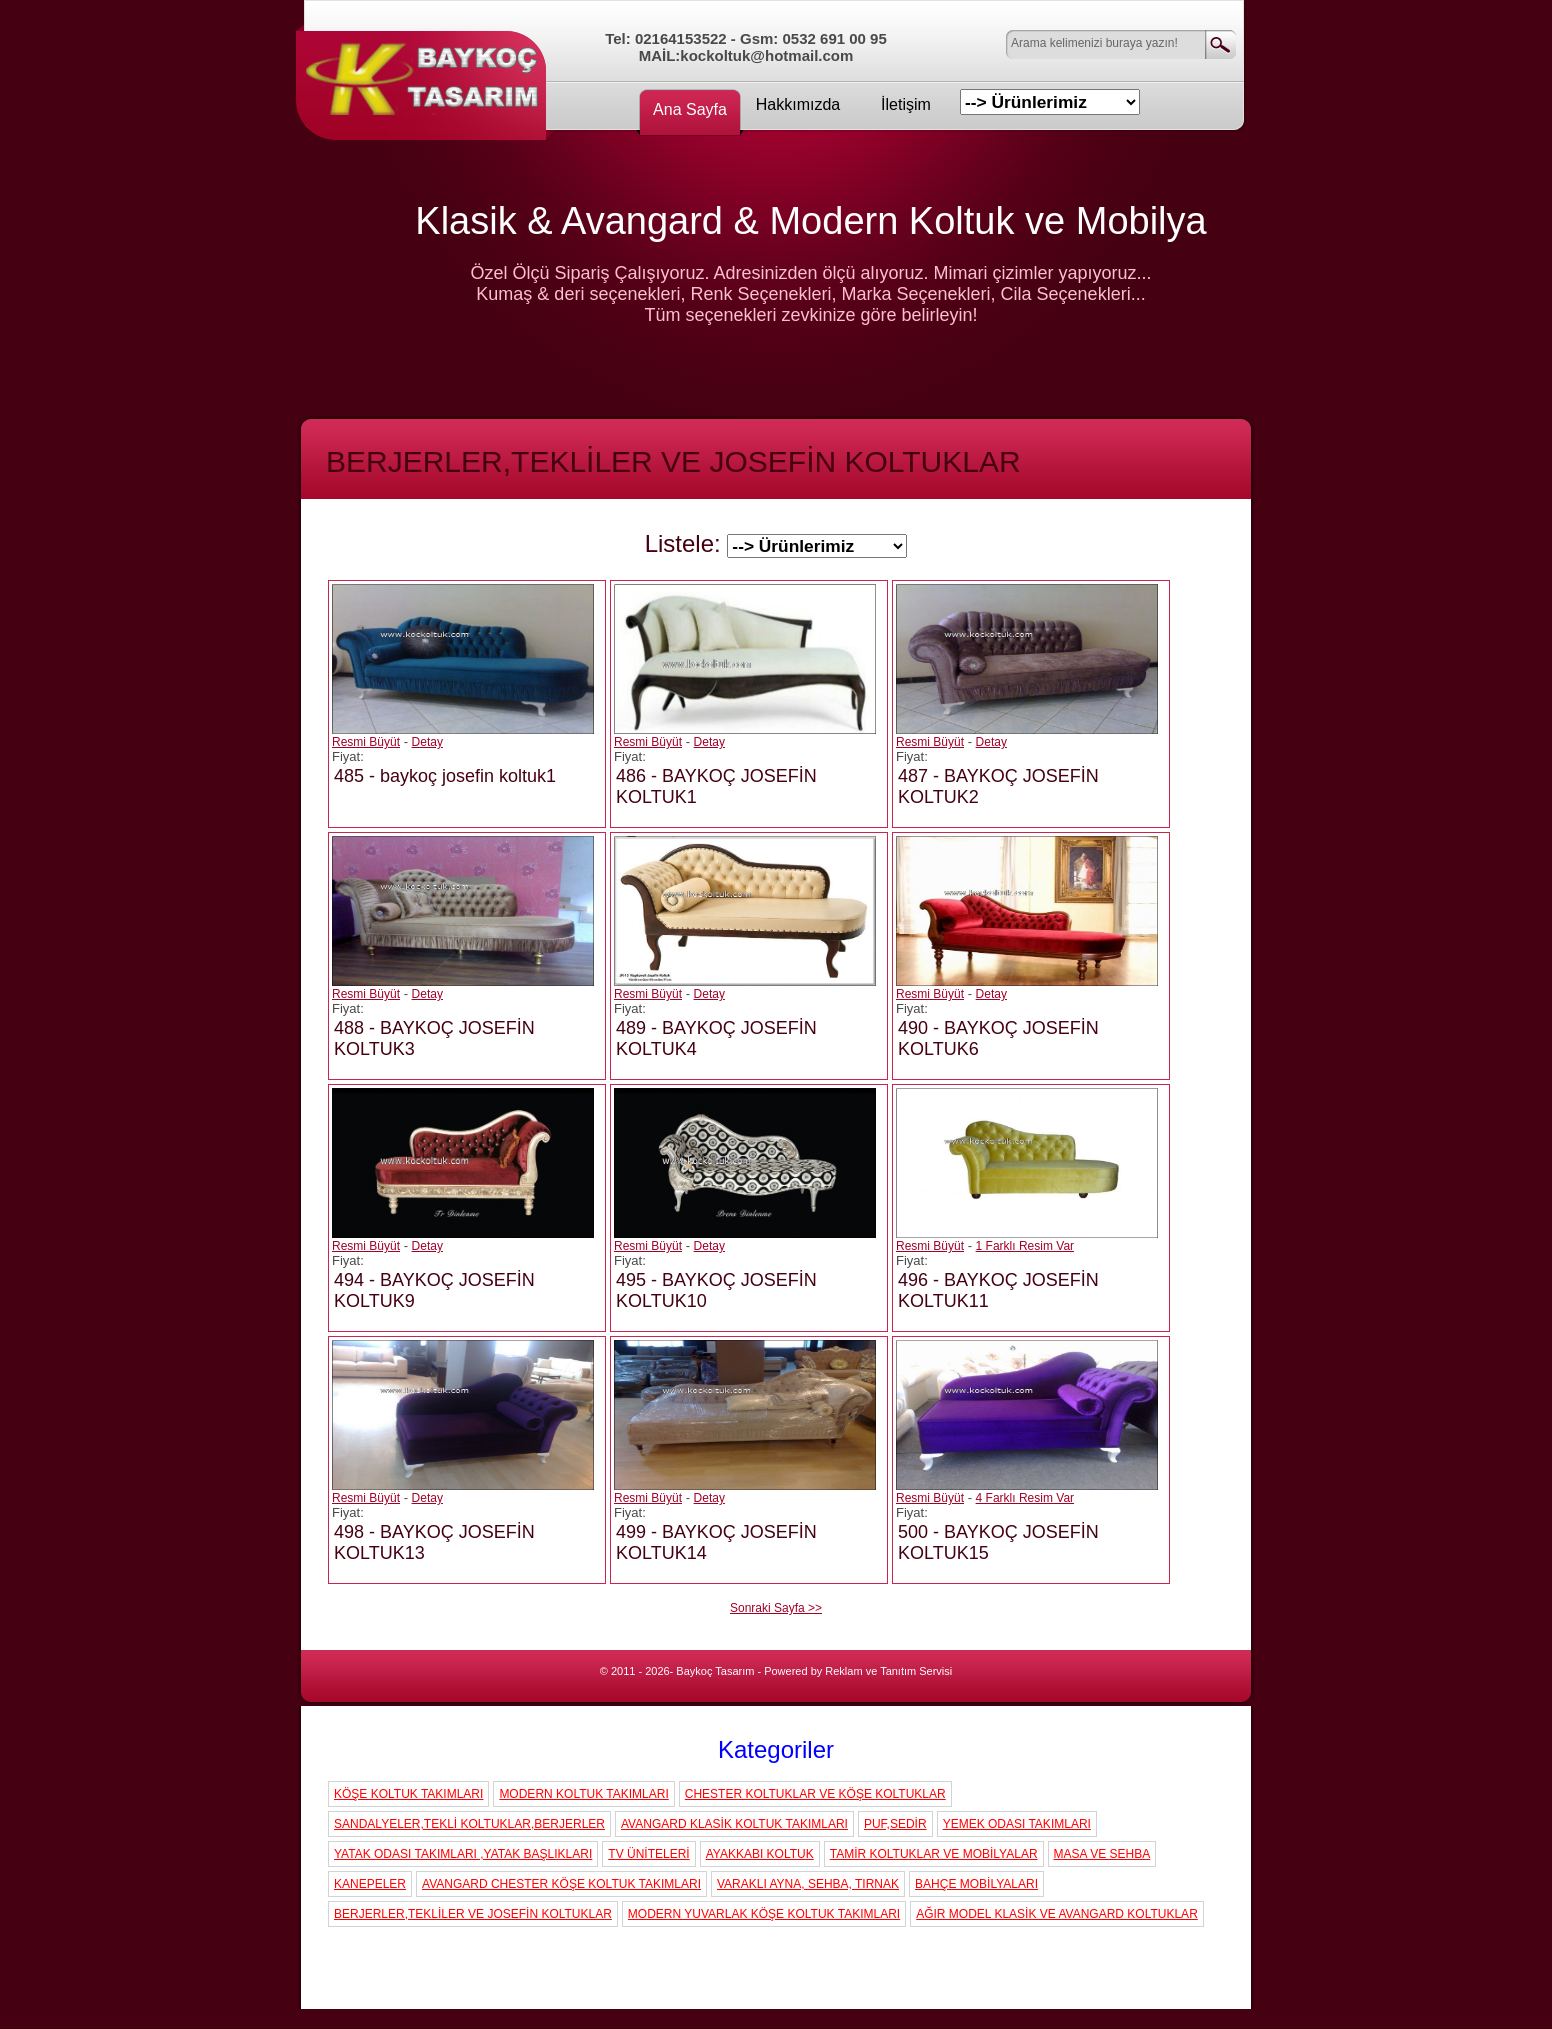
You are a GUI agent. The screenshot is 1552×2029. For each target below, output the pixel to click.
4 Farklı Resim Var (1025, 1498)
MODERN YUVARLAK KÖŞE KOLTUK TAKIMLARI (764, 1914)
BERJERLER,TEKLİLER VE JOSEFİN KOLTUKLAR (473, 1914)
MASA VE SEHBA (1102, 1854)
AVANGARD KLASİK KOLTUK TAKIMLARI (734, 1824)
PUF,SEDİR (895, 1824)
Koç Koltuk (426, 75)
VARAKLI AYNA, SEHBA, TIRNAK (808, 1884)
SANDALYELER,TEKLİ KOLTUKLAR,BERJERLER (469, 1824)
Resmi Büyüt (366, 742)
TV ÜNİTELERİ (648, 1854)
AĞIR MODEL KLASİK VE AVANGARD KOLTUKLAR (1057, 1914)
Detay (427, 742)
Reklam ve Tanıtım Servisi (888, 1671)
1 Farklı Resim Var (1025, 1246)
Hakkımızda (798, 104)
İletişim (906, 104)
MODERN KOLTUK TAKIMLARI (583, 1794)
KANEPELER (370, 1884)
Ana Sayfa (690, 109)
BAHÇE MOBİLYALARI (976, 1884)
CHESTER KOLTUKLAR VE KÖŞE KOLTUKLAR (815, 1794)
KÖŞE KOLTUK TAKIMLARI (408, 1794)
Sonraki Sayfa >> (776, 1608)
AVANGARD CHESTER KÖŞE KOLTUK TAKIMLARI (561, 1884)
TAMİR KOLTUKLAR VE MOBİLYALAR (934, 1854)
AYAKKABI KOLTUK (760, 1854)
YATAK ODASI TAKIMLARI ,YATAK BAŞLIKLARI (463, 1854)
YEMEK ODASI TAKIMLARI (1017, 1824)
